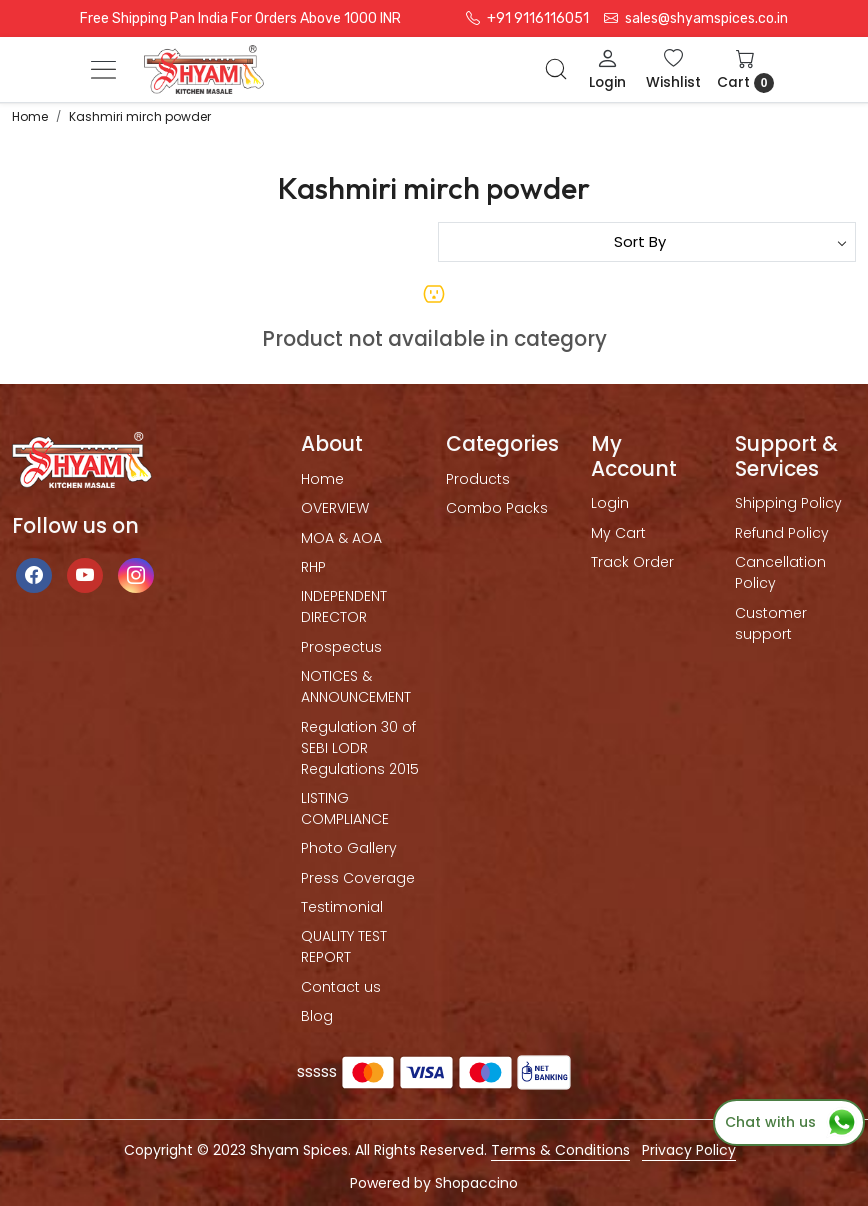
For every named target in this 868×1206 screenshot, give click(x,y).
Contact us (341, 987)
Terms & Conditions (560, 1150)
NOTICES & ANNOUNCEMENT (356, 686)
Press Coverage (358, 878)
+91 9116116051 (527, 18)
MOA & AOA (341, 538)
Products (478, 479)
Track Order (632, 562)
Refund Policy (782, 533)
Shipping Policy (788, 503)
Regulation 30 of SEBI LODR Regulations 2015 (360, 748)
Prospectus (341, 647)
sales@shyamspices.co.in (696, 18)
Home (322, 479)
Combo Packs (497, 508)
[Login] (607, 69)
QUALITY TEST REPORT (344, 946)
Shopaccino (476, 1183)
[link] (556, 69)
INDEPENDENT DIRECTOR (344, 606)
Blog (317, 1016)
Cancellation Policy (780, 572)
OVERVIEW (335, 508)
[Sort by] (647, 242)
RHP (313, 567)
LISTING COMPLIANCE (345, 808)
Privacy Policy (689, 1150)
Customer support (771, 623)
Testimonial (342, 907)
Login (610, 503)
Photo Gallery (349, 848)
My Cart (618, 533)
